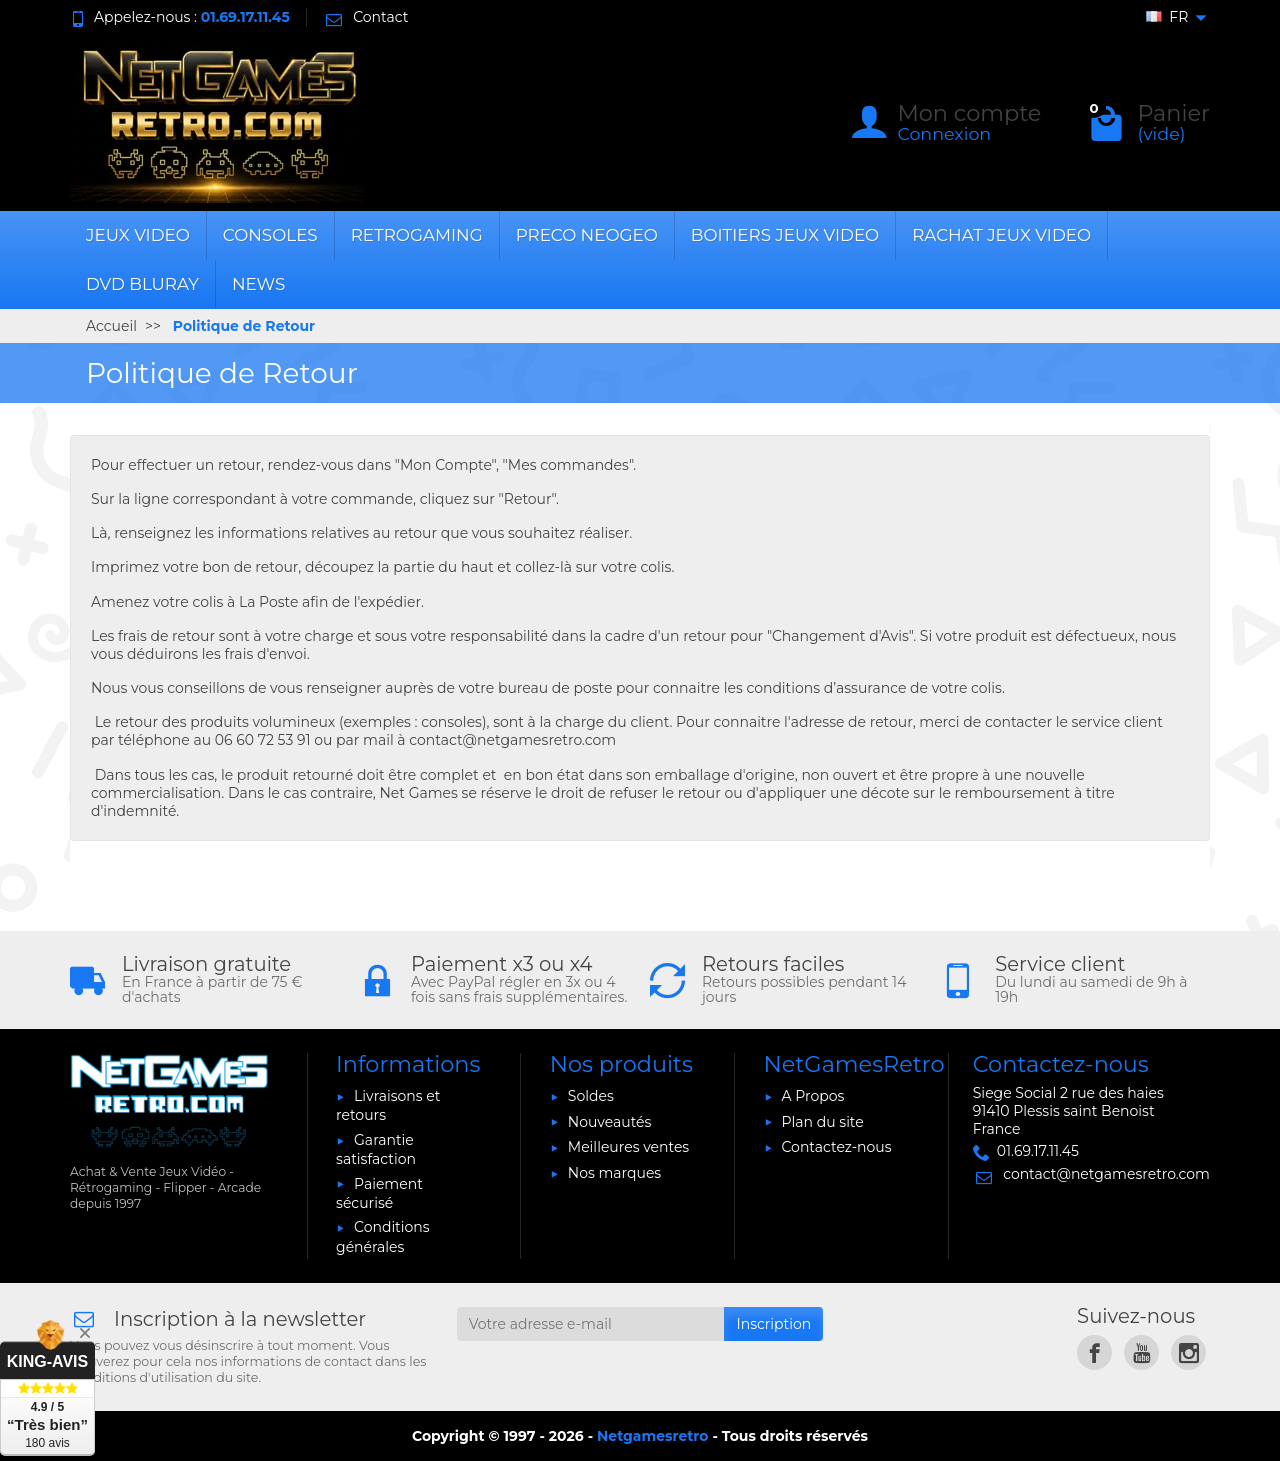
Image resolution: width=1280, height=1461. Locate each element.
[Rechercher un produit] (574, 123)
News (258, 284)
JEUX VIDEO (138, 235)
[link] (1094, 1352)
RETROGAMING (417, 235)
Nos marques (614, 1173)
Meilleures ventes (628, 1147)
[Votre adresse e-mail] (591, 1324)
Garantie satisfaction (376, 1149)
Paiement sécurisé (379, 1193)
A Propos (813, 1096)
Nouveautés (610, 1122)
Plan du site (823, 1122)
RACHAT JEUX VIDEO (1001, 235)
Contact (366, 17)
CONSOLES (270, 235)
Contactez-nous (837, 1147)
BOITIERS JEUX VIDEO (785, 235)
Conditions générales (383, 1236)
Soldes (591, 1096)
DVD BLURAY (142, 284)
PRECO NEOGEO (587, 235)
